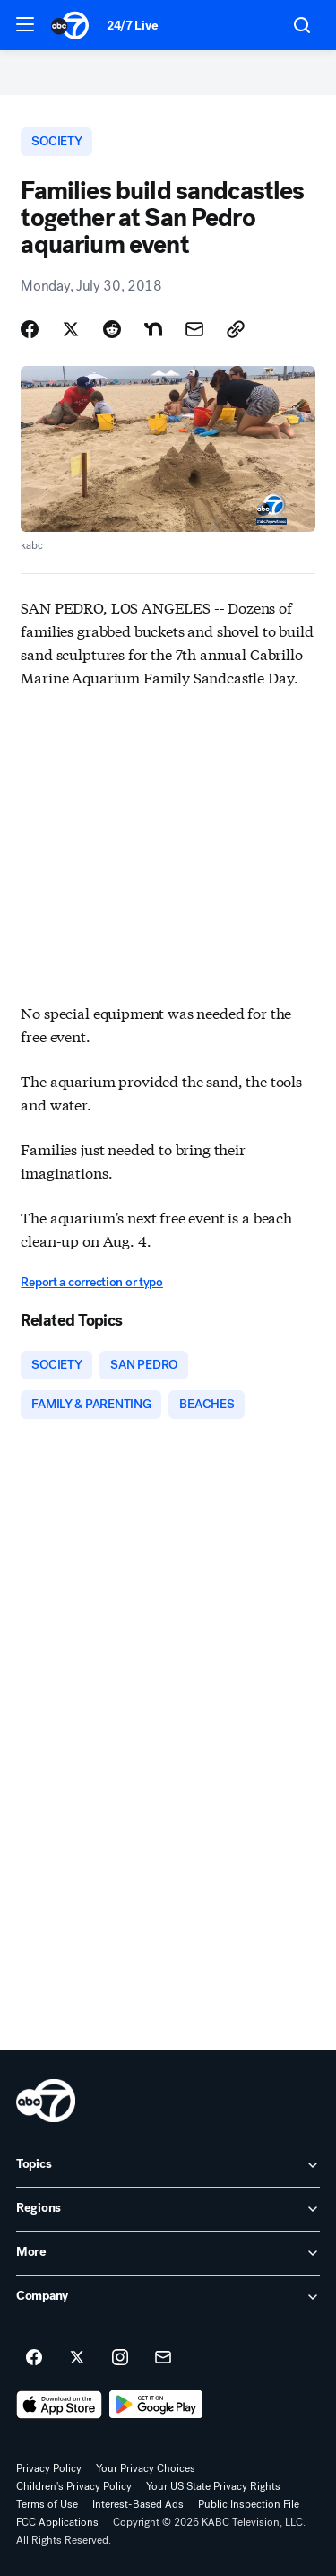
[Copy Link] (235, 329)
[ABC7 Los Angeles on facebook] (34, 2358)
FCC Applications (57, 2522)
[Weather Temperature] (247, 25)
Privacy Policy (49, 2468)
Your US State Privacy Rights (213, 2486)
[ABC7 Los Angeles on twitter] (77, 2358)
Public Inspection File (248, 2504)
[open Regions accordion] (168, 2209)
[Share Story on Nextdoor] (153, 329)
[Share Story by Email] (194, 329)
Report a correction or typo (91, 1282)
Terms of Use (47, 2504)
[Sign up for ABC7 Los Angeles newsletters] (163, 2358)
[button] (25, 24)
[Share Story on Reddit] (112, 329)
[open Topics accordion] (168, 2165)
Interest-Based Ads (138, 2504)
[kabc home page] (45, 2100)
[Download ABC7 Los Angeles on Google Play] (156, 2404)
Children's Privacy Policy (74, 2486)
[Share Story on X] (71, 329)
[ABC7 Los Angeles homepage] (70, 25)
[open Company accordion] (168, 2297)
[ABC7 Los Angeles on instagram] (120, 2358)
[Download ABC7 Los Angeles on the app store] (59, 2404)
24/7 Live (132, 25)
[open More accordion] (168, 2253)
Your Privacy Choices (145, 2468)
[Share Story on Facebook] (29, 329)
